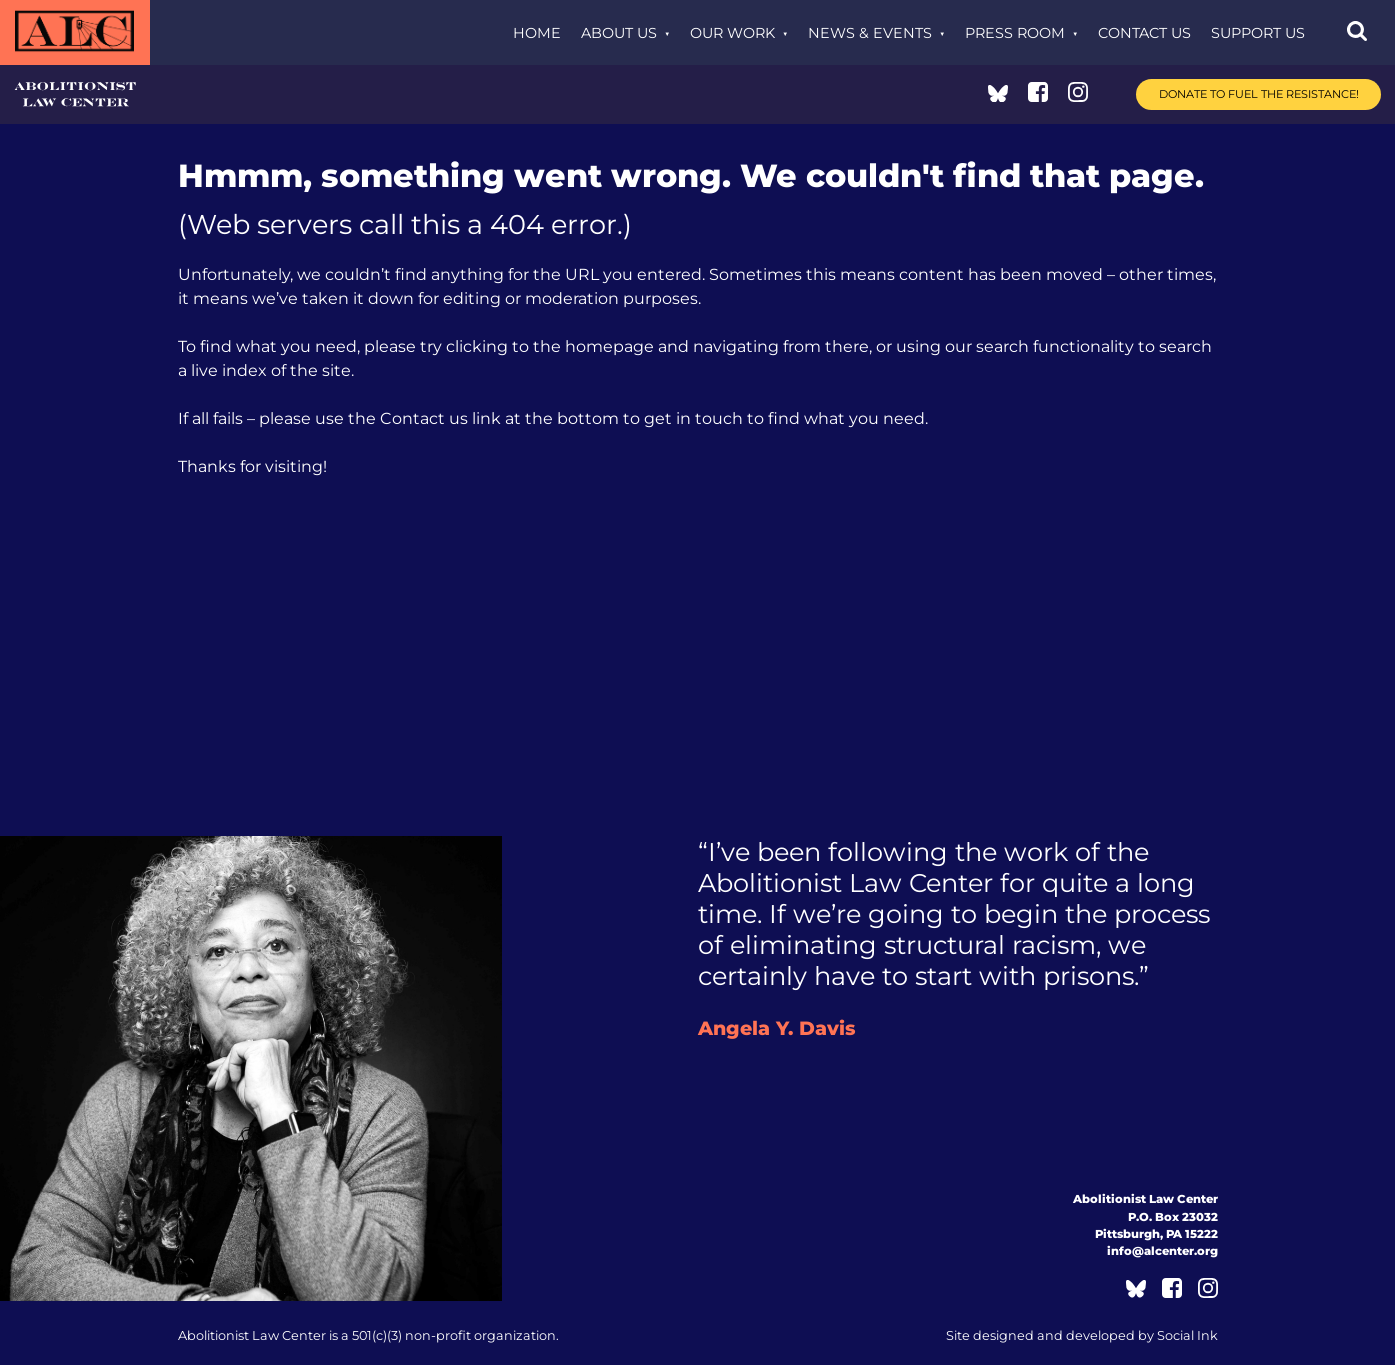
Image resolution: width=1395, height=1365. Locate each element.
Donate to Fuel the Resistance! (1259, 94)
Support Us (1258, 33)
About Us (619, 33)
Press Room (1015, 33)
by (1082, 1335)
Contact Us (1144, 33)
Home (537, 33)
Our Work (732, 33)
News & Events (870, 33)
